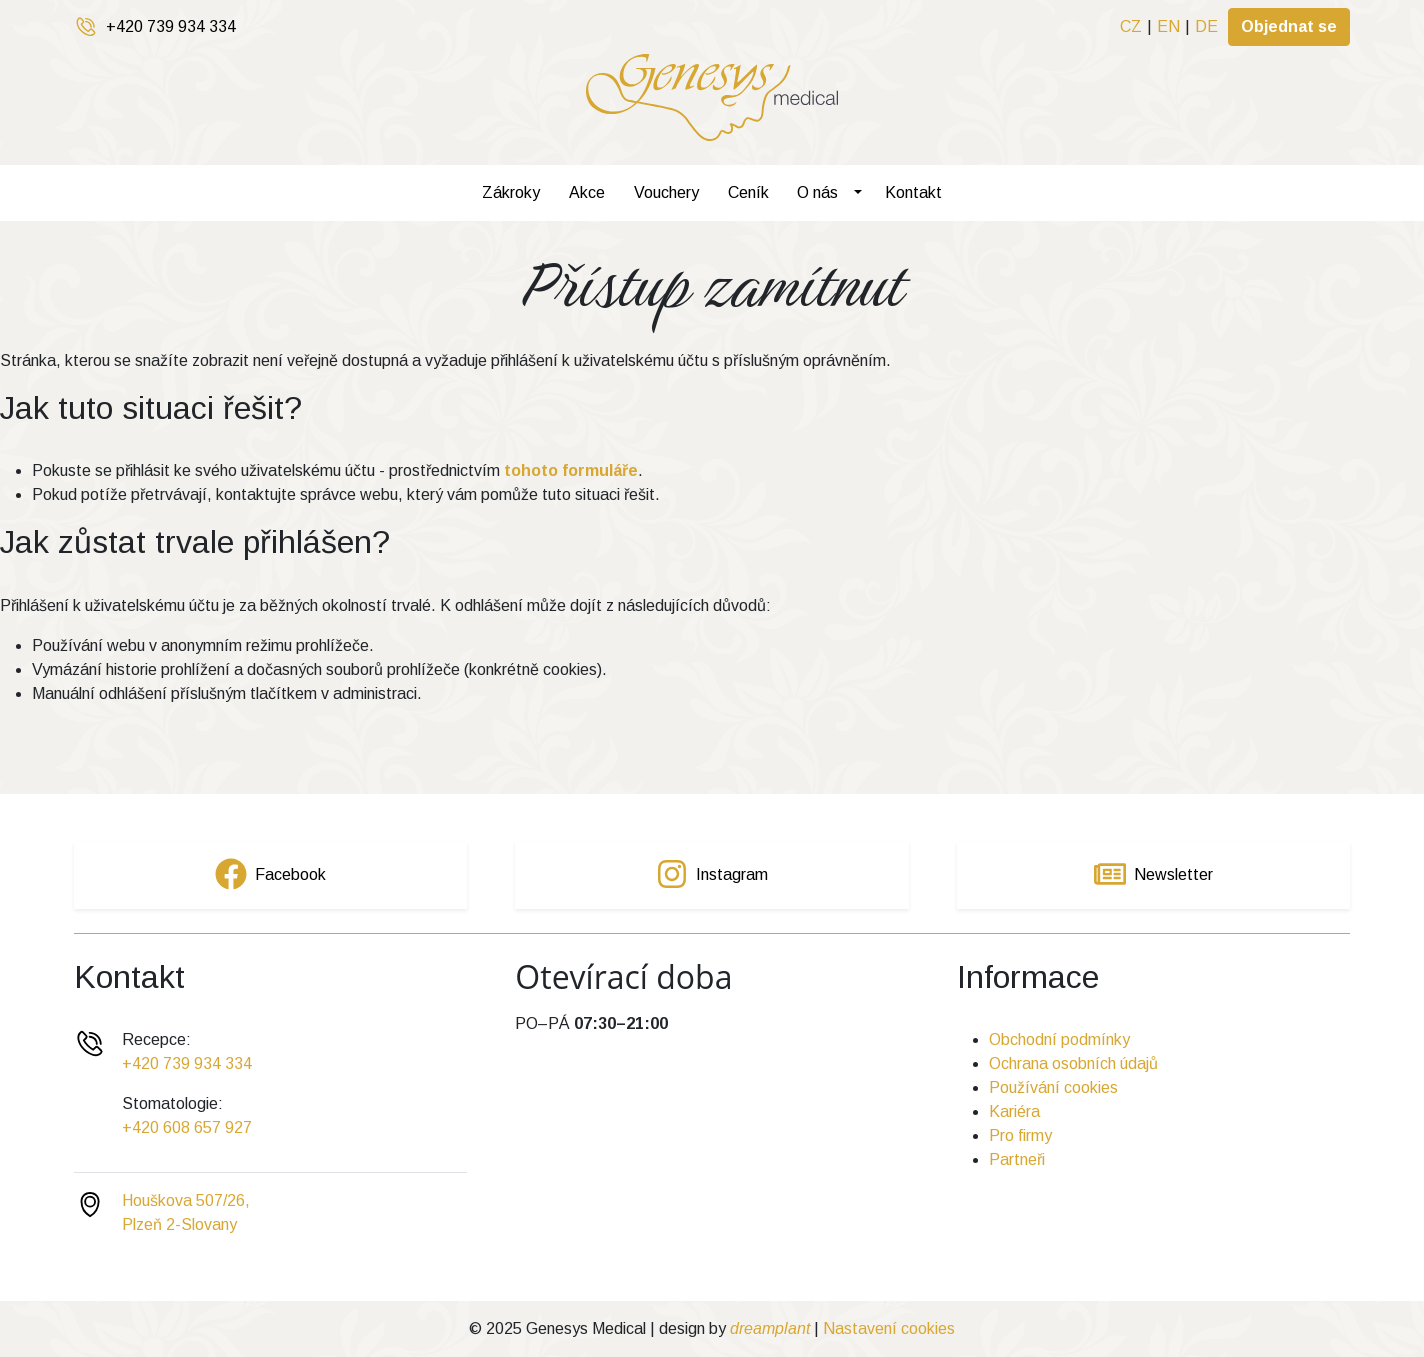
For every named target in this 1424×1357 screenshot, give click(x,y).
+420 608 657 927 (187, 1127)
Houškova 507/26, (186, 1200)
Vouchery (666, 192)
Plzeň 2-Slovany (179, 1224)
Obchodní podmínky (1059, 1039)
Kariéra (1014, 1111)
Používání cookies (1053, 1087)
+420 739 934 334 (171, 26)
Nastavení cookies (889, 1328)
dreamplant (770, 1328)
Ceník (748, 192)
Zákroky (511, 192)
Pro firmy (1020, 1135)
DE (1206, 26)
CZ (1131, 26)
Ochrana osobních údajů (1073, 1063)
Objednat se (1289, 26)
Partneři (1017, 1159)
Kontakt (913, 192)
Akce (587, 192)
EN (1168, 26)
